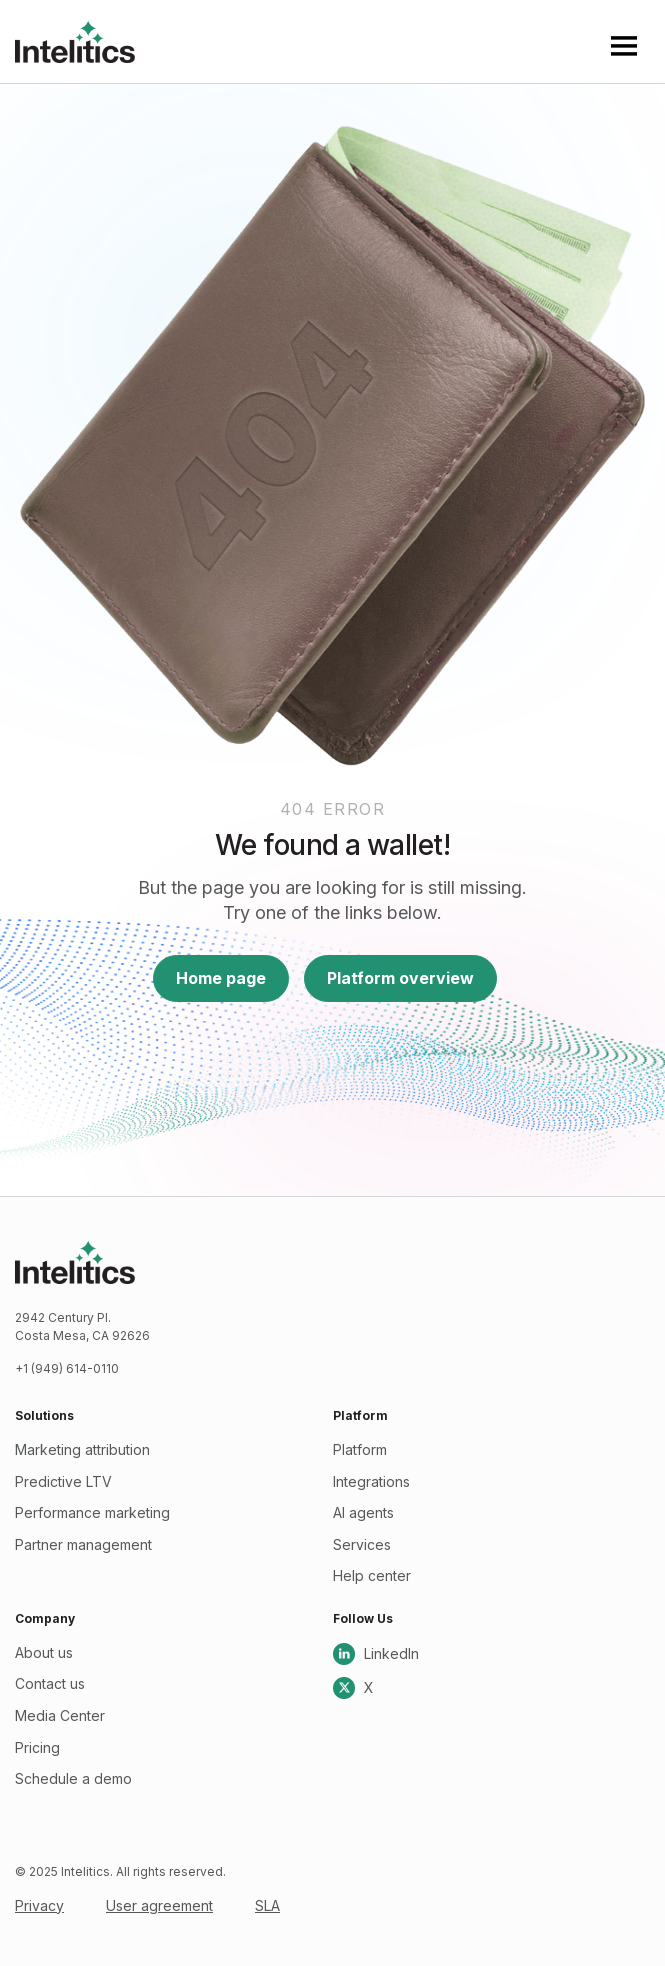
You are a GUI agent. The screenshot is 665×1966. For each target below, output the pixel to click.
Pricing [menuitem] (37, 1747)
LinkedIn (376, 1654)
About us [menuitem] (44, 1652)
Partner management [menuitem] (83, 1544)
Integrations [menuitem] (371, 1481)
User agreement (159, 1905)
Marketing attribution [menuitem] (82, 1449)
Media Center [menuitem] (60, 1715)
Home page (221, 978)
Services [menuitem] (362, 1544)
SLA (267, 1905)
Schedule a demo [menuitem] (73, 1778)
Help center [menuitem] (372, 1575)
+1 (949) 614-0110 (67, 1368)
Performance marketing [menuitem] (92, 1512)
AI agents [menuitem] (363, 1512)
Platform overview (400, 978)
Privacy (39, 1905)
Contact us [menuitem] (50, 1683)
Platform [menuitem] (360, 1449)
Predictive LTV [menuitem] (63, 1481)
